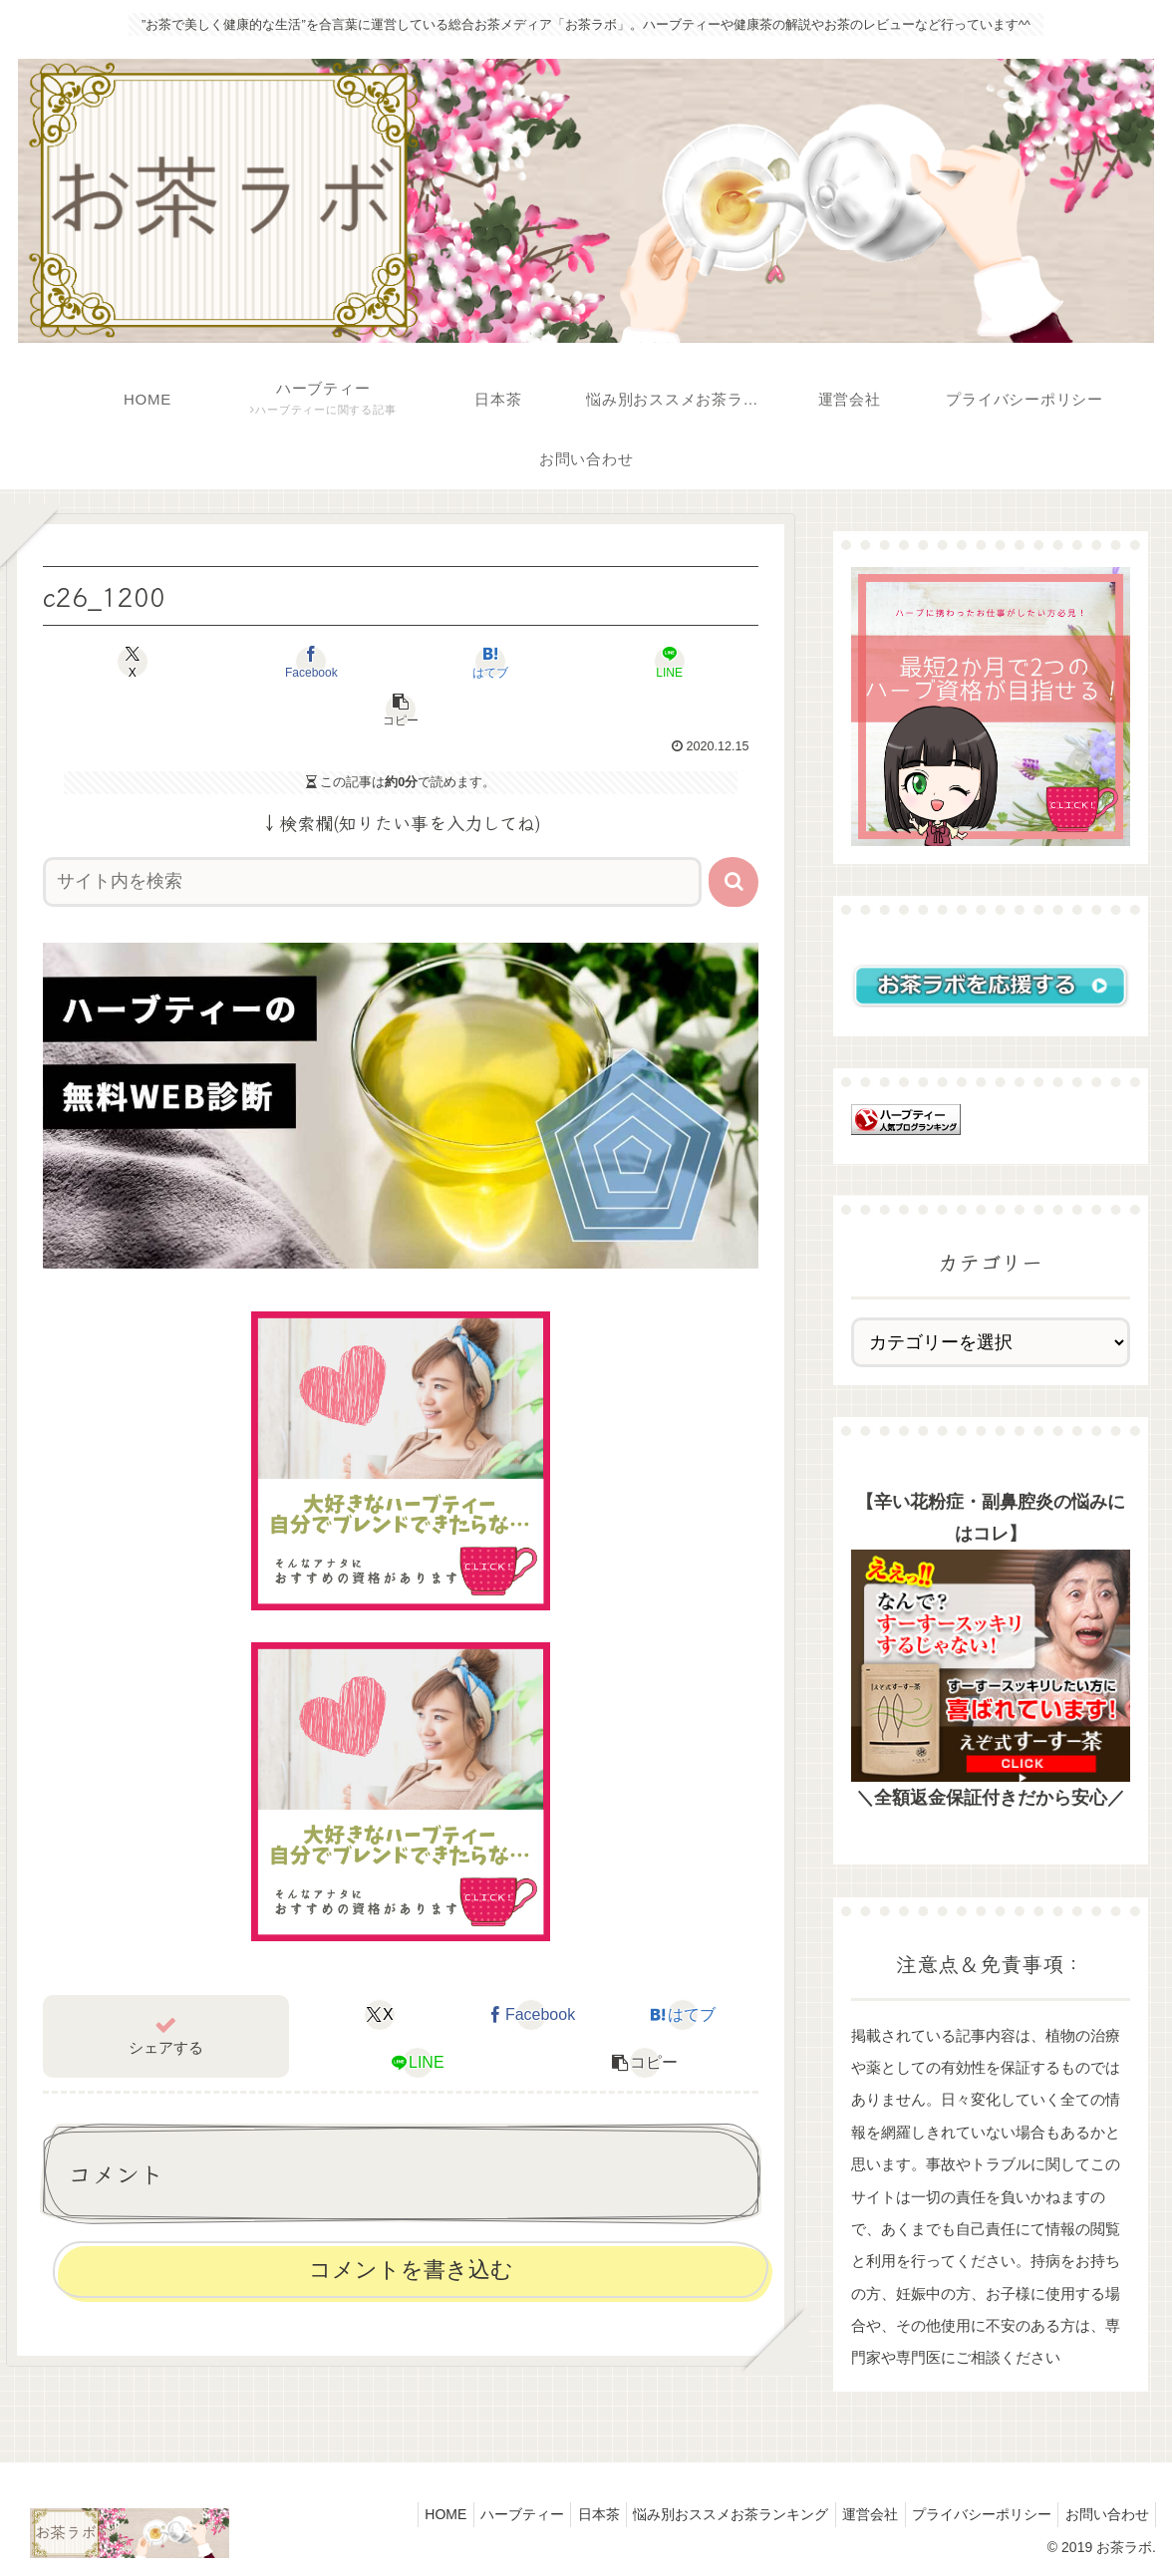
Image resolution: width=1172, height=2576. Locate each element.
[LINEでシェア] (543, 662)
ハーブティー (482, 2514)
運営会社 (852, 2514)
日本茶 (566, 2514)
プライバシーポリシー (970, 2514)
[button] (687, 662)
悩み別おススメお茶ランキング (705, 2514)
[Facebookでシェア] (257, 662)
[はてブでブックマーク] (401, 662)
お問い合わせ (1103, 2514)
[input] (372, 834)
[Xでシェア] (114, 662)
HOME (399, 2514)
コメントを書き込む (411, 2221)
